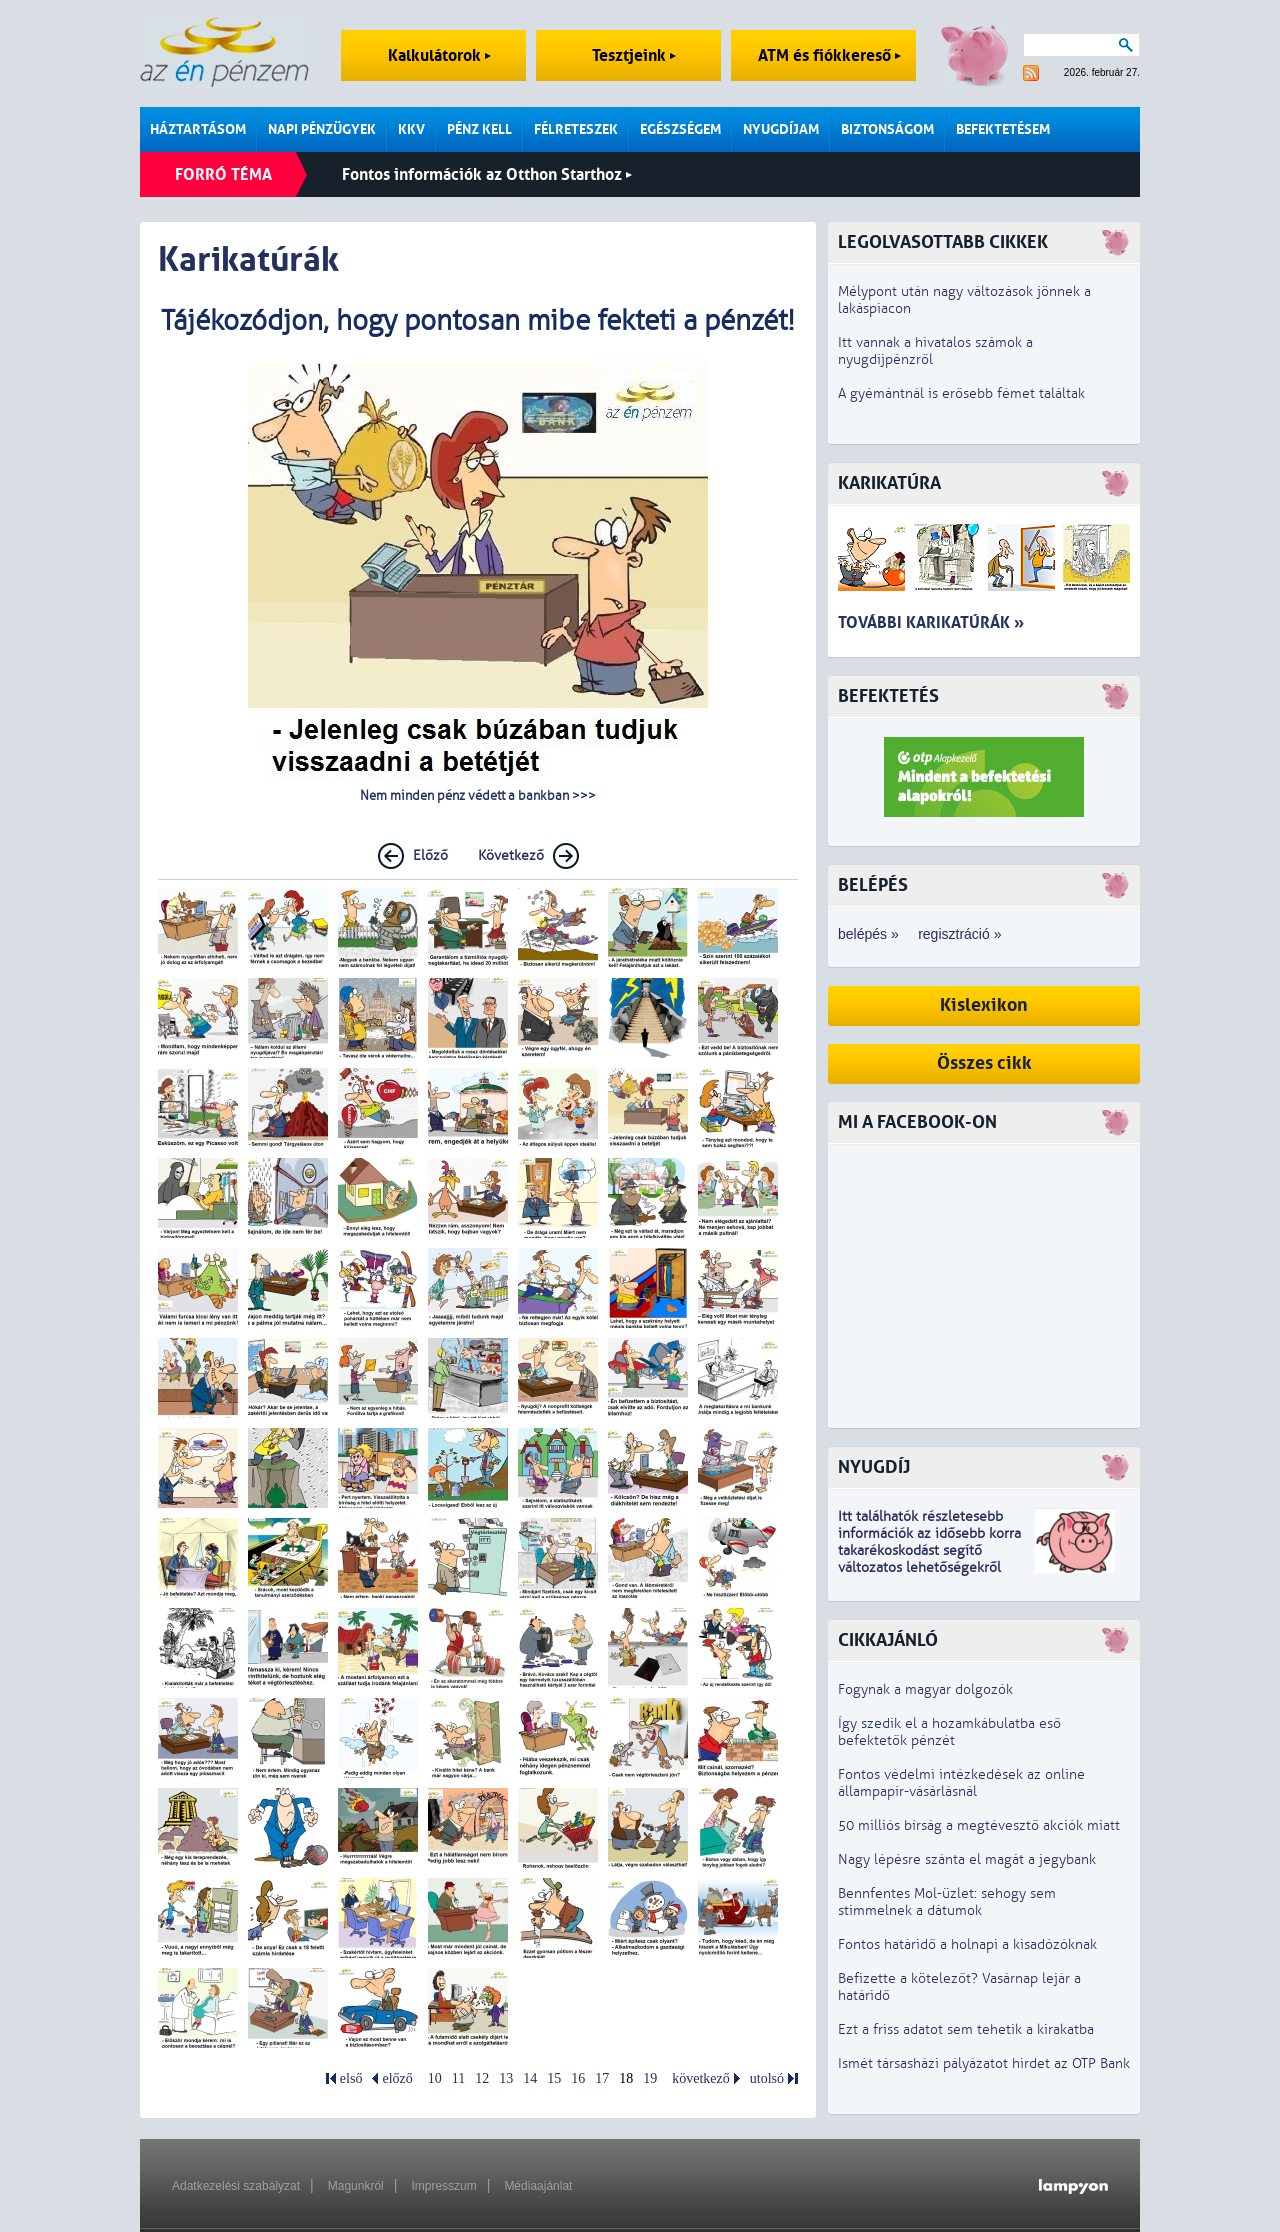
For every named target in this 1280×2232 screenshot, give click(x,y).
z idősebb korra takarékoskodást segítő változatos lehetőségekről (929, 1550)
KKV (411, 129)
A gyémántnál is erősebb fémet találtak (961, 393)
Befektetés (888, 696)
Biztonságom (887, 129)
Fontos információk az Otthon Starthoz (487, 174)
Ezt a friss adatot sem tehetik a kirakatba (966, 2029)
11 (458, 2078)
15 (554, 2078)
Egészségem (680, 129)
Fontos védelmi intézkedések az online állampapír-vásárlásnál (961, 1783)
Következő (511, 855)
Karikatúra (889, 483)
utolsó (767, 2078)
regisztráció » (959, 934)
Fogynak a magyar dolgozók (925, 1689)
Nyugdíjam (781, 129)
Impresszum (443, 2186)
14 (530, 2078)
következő (701, 2078)
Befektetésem (1003, 129)
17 (602, 2078)
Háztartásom (198, 129)
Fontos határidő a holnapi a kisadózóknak (967, 1944)
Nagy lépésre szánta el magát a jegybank (967, 1859)
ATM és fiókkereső (829, 55)
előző (397, 2078)
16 (578, 2078)
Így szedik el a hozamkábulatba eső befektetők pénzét (949, 1732)
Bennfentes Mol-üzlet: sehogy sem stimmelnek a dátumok (947, 1902)
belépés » (868, 934)
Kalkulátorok (439, 55)
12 (482, 2078)
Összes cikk (984, 1063)
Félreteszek (576, 129)
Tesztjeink (634, 55)
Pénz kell (479, 129)
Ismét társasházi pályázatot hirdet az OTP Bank (984, 2063)
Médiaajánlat (538, 2186)
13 (506, 2078)
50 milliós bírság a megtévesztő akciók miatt (979, 1825)
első (351, 2078)
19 (650, 2078)
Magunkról (356, 2186)
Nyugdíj (874, 1467)
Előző (430, 855)
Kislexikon (984, 1005)
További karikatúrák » (931, 622)
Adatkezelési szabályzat (236, 2186)
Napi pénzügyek (322, 129)
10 (435, 2078)
